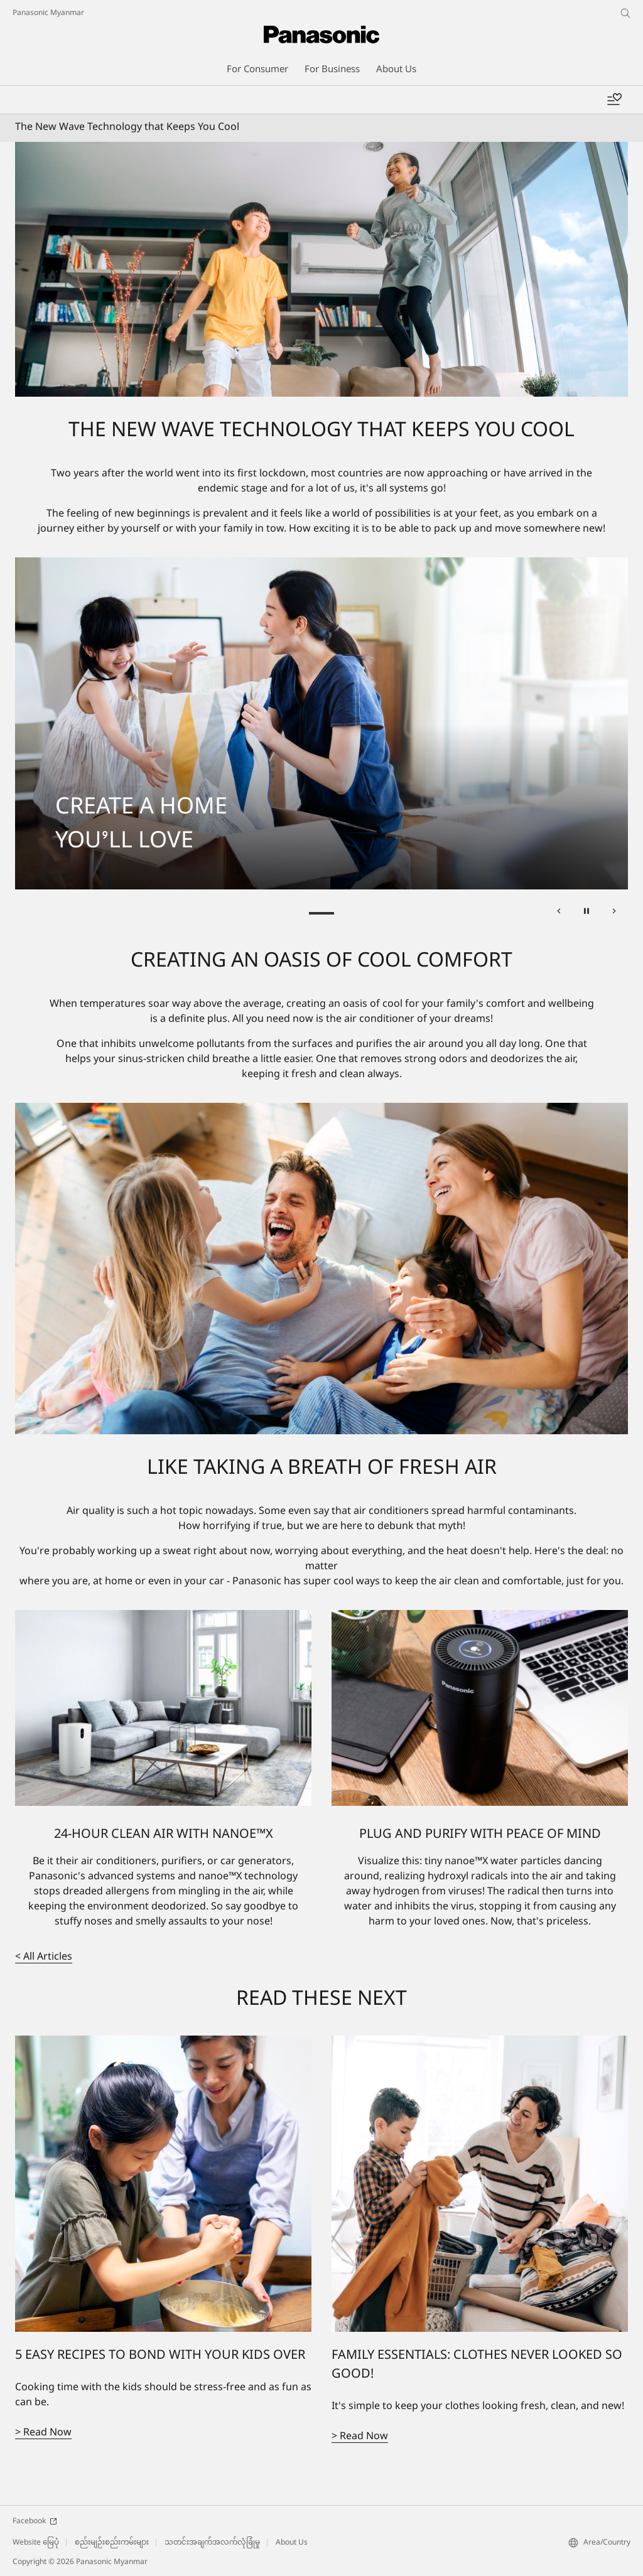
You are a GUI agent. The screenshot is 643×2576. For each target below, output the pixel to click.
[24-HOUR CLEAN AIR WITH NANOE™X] (163, 1707)
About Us (292, 2542)
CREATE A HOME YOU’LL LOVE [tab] (321, 913)
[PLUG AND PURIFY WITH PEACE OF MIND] (480, 1707)
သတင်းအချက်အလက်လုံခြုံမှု (212, 2542)
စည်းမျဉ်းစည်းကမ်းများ (112, 2542)
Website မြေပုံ (36, 2542)
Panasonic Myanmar (48, 13)
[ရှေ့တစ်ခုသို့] (559, 913)
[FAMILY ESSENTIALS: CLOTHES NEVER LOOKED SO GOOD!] (480, 2184)
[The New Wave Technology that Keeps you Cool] (321, 269)
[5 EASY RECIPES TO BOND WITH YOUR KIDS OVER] (163, 2184)
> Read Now (43, 2433)
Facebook (35, 2521)
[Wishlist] (614, 100)
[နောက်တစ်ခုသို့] (614, 913)
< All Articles (43, 1957)
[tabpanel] (321, 723)
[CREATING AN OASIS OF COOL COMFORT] (321, 1269)
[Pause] (586, 913)
